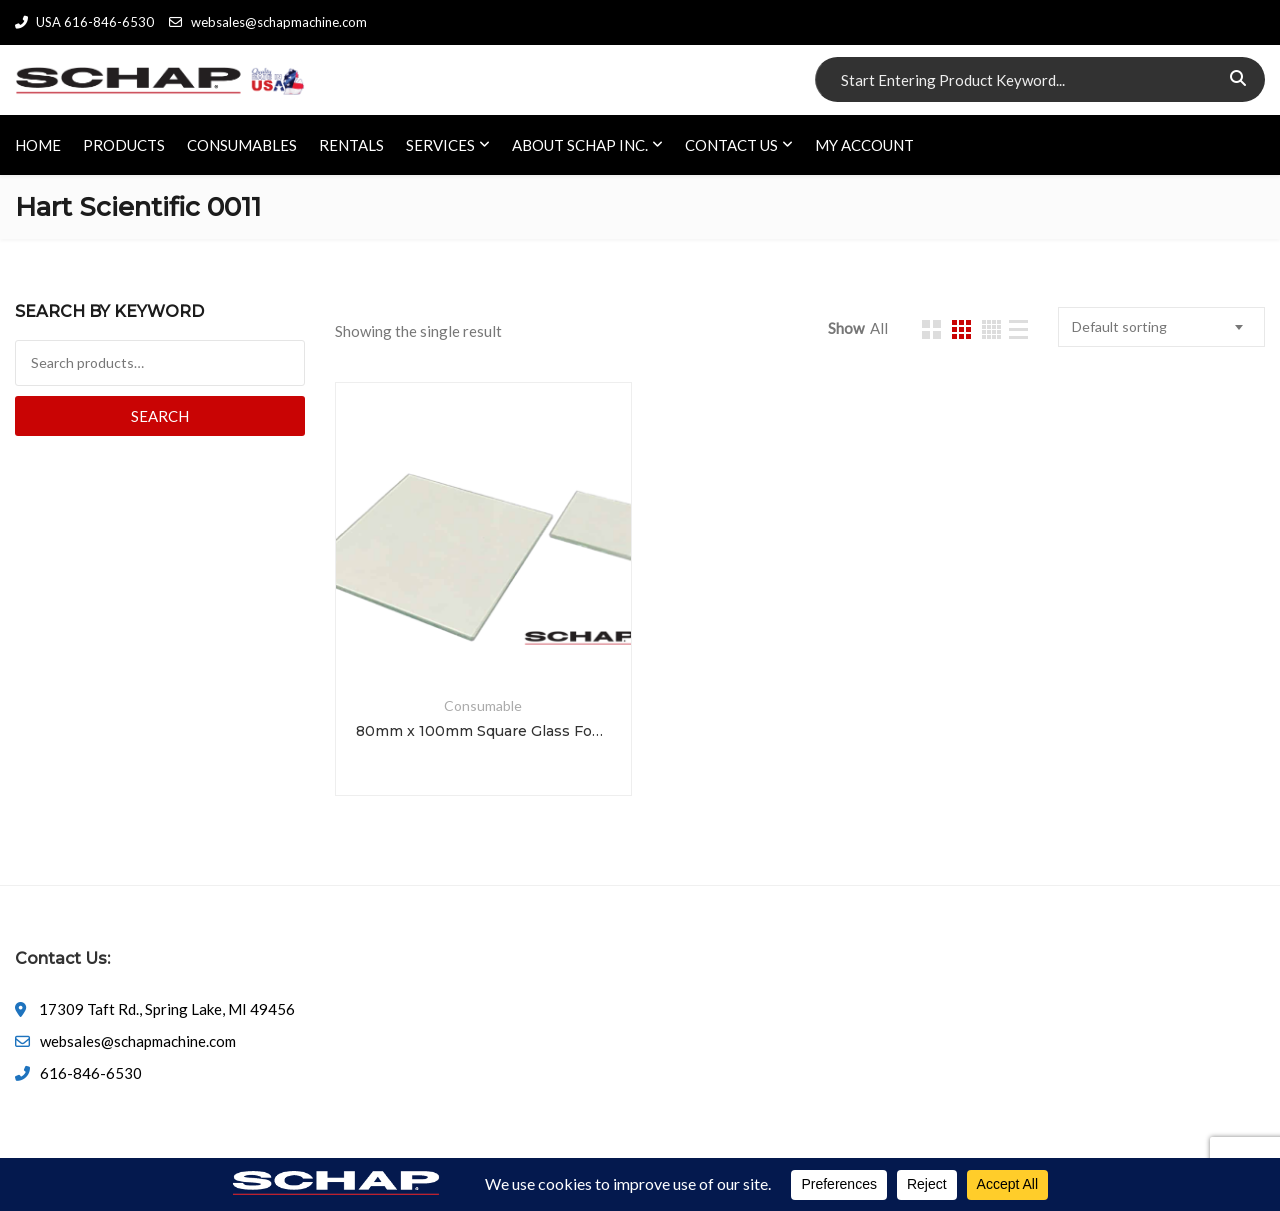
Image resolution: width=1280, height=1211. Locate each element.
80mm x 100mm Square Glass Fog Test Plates (483, 731)
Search (160, 416)
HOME (38, 145)
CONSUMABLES (242, 145)
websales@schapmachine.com (267, 22)
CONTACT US (731, 145)
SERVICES (440, 145)
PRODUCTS (124, 145)
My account (864, 145)
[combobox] (1161, 327)
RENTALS (351, 145)
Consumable (483, 705)
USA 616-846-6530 (84, 22)
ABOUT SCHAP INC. (580, 145)
